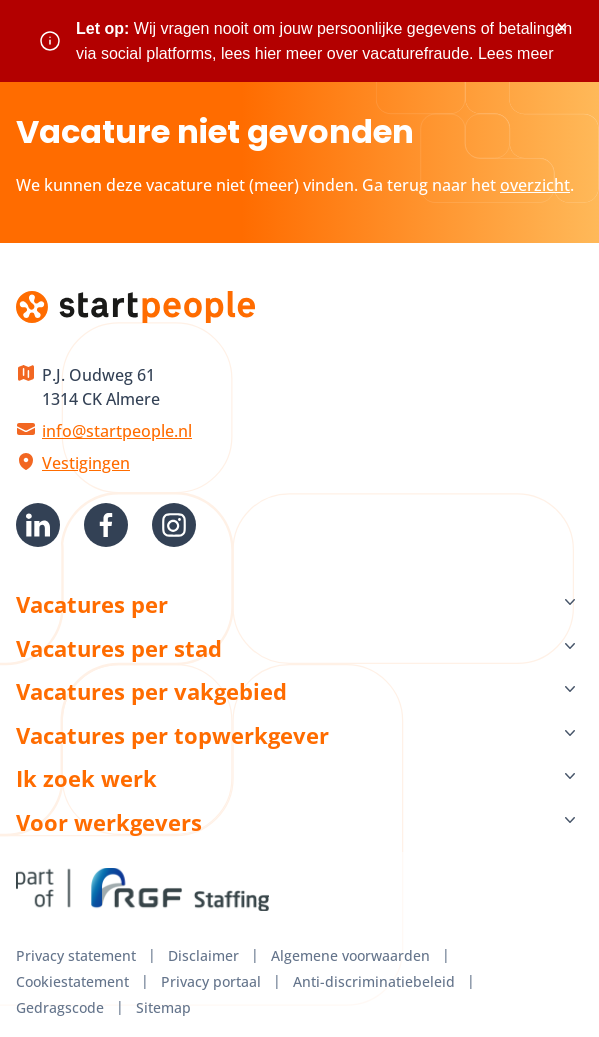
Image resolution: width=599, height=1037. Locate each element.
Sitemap (163, 1007)
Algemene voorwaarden (350, 955)
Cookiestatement (72, 981)
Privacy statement (76, 955)
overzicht (535, 185)
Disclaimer (203, 955)
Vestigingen (86, 463)
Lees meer (516, 53)
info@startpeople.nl (117, 431)
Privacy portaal (211, 981)
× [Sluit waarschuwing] (561, 27)
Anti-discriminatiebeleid (374, 981)
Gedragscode (60, 1007)
